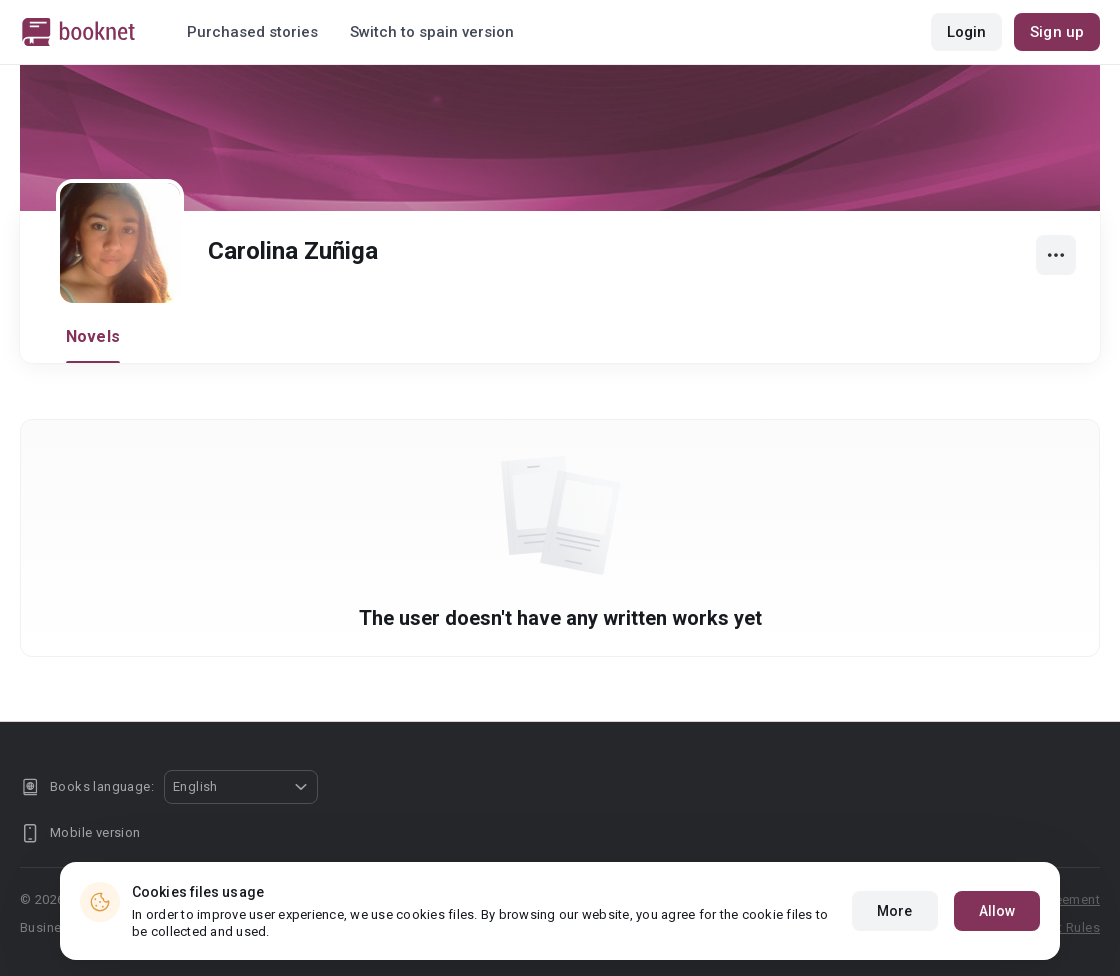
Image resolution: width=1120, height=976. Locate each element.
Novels (93, 336)
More (894, 911)
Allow (997, 911)
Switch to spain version (432, 32)
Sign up (1057, 32)
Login (967, 32)
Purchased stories (252, 32)
